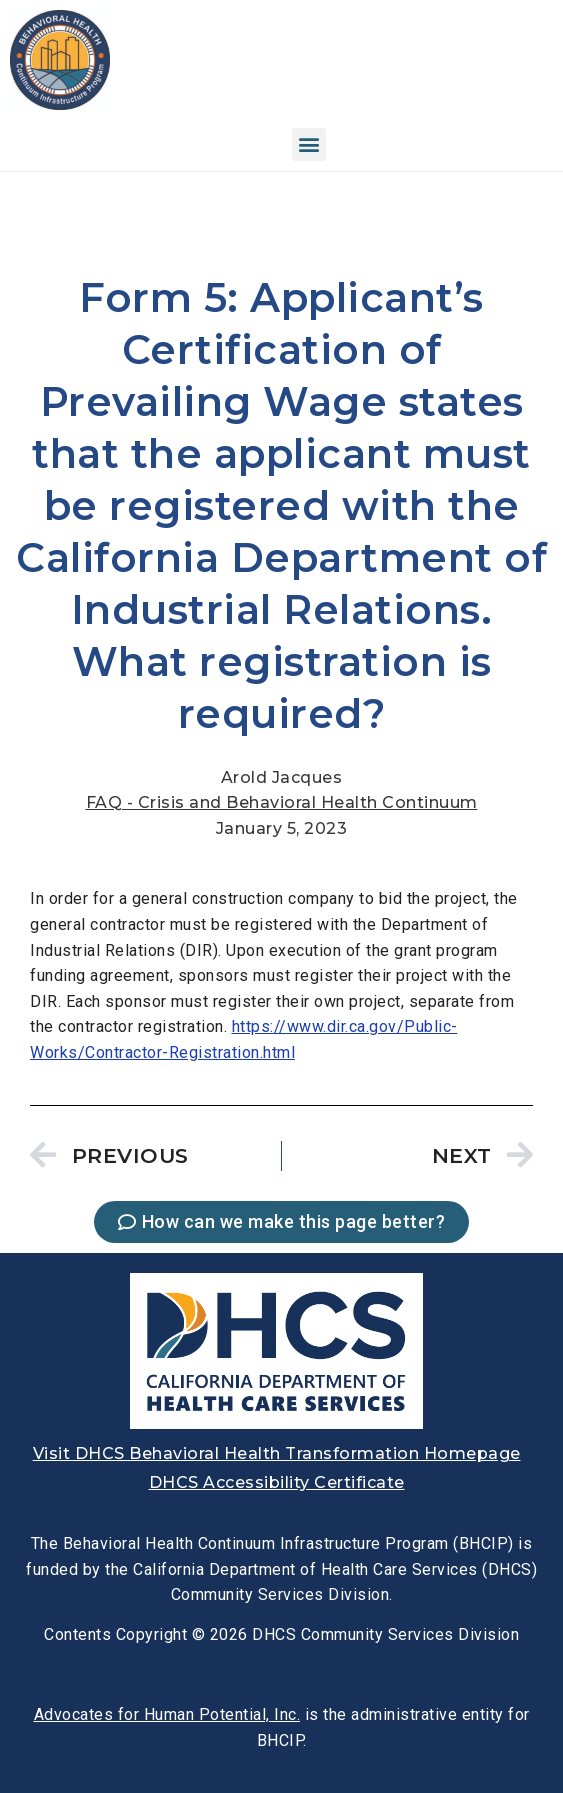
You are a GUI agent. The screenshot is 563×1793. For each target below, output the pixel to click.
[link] (60, 104)
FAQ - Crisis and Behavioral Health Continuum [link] (282, 802)
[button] (309, 144)
